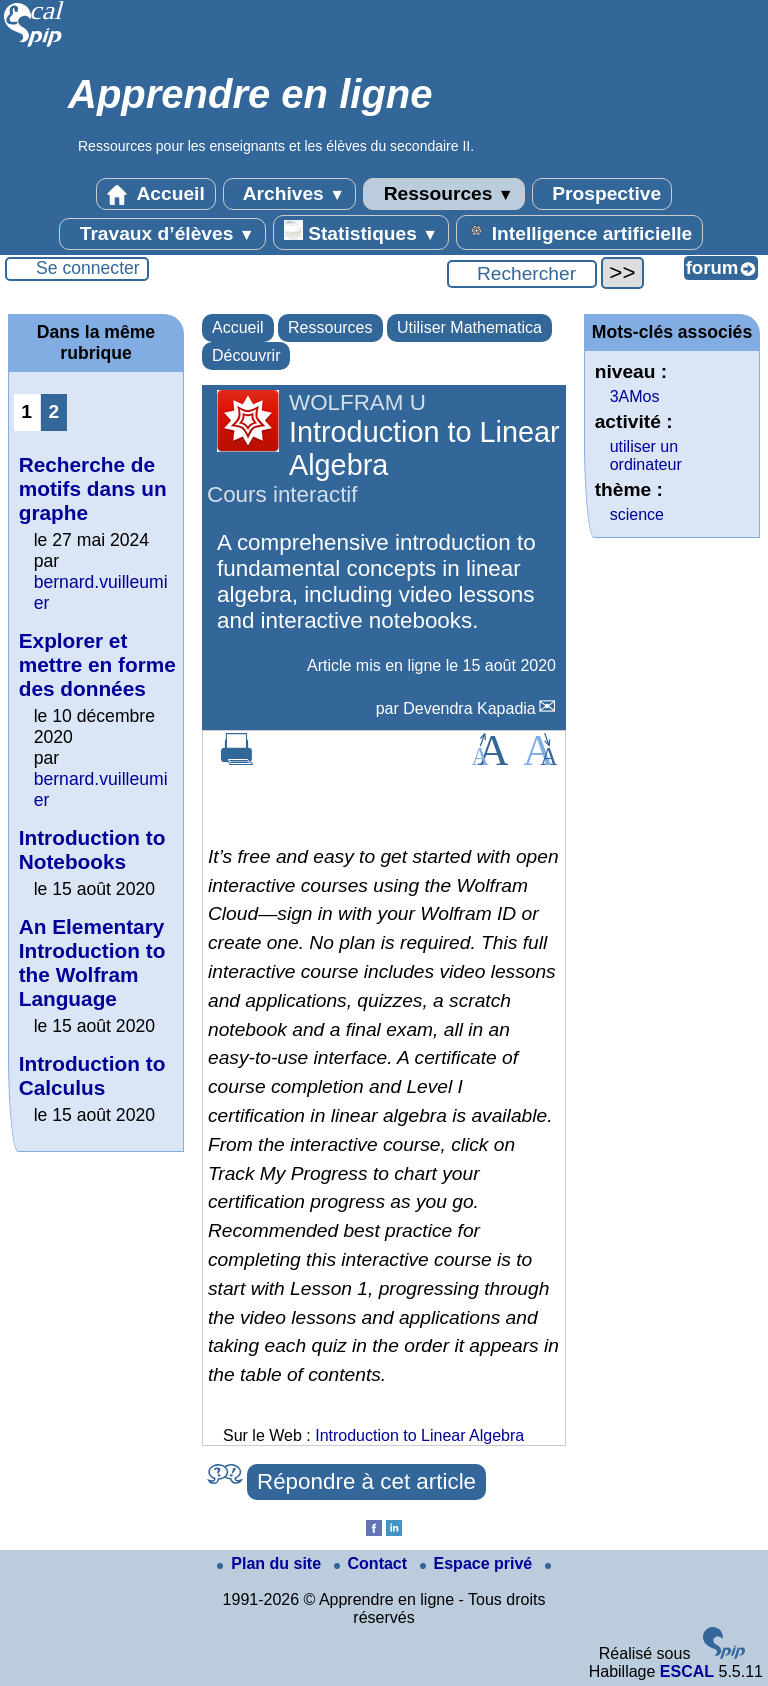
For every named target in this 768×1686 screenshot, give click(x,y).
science (637, 514)
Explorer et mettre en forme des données (97, 664)
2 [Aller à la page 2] (53, 411)
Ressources (443, 194)
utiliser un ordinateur (646, 455)
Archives (289, 194)
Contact (373, 1563)
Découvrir (246, 355)
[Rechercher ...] (522, 274)
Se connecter (88, 268)
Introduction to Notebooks (92, 849)
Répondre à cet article (366, 1481)
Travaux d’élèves (162, 234)
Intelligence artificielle (579, 232)
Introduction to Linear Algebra (419, 1435)
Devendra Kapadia (469, 708)
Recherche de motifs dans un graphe (93, 488)
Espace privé (478, 1563)
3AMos (635, 396)
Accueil (156, 194)
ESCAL (687, 1671)
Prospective (602, 194)
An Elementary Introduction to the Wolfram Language (92, 962)
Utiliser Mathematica (469, 327)
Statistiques (361, 232)
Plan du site (271, 1563)
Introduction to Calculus (92, 1075)
